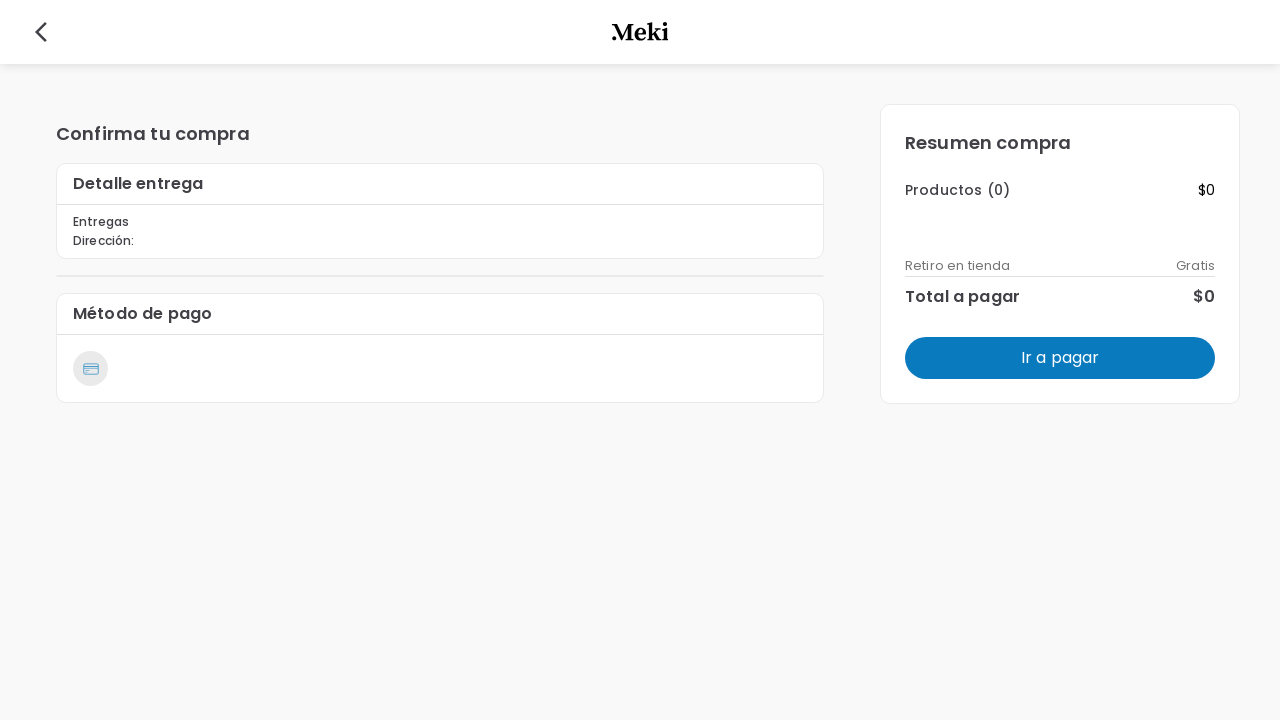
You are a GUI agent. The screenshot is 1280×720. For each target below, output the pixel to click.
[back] (41, 32)
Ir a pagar (1060, 358)
